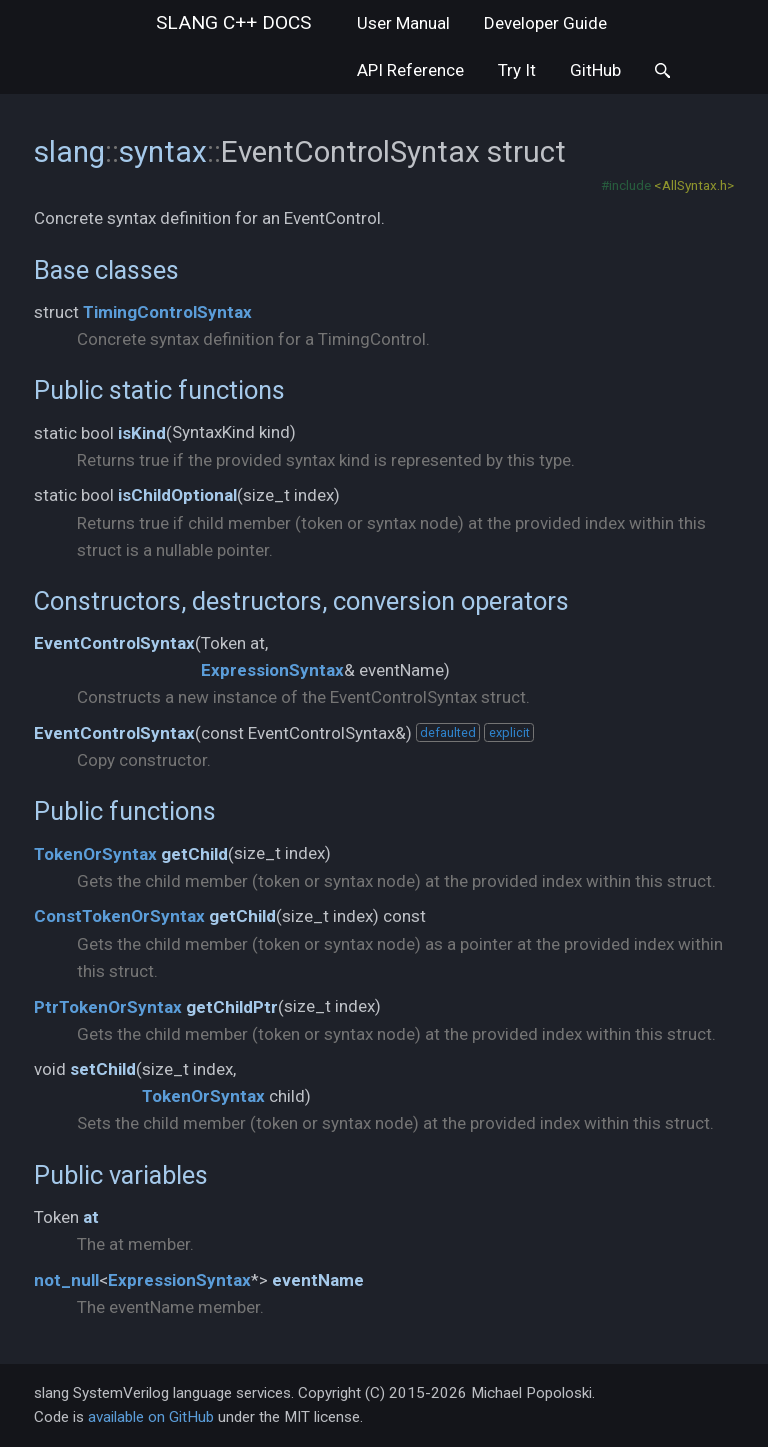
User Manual (403, 23)
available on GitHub (151, 1417)
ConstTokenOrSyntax (119, 916)
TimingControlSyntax (167, 312)
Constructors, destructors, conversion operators (301, 601)
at (91, 1217)
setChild (103, 1069)
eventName (318, 1280)
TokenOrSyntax (95, 854)
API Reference (410, 70)
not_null (66, 1280)
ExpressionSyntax (272, 670)
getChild (194, 854)
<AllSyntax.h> (694, 185)
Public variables (121, 1175)
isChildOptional (177, 495)
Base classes (106, 270)
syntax (163, 151)
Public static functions (159, 390)
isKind (142, 433)
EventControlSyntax (114, 643)
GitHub (595, 70)
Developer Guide (545, 23)
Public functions (125, 811)
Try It (517, 70)
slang (233, 22)
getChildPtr (232, 1007)
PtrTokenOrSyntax (108, 1007)
